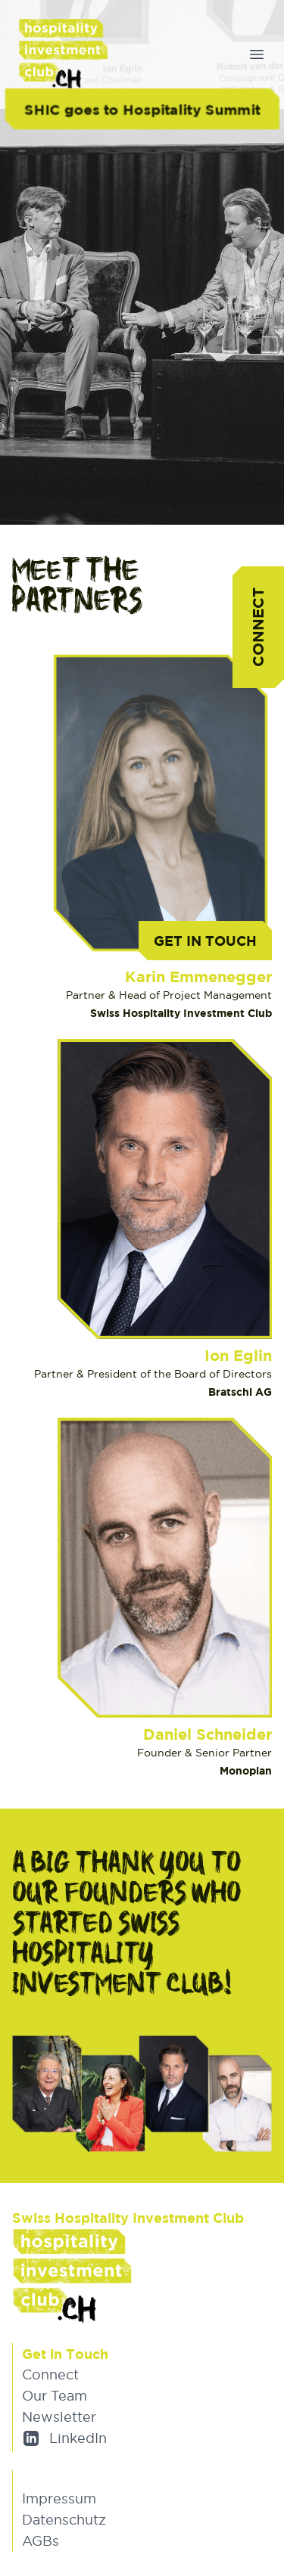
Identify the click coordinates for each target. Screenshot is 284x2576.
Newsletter (59, 2417)
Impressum (59, 2498)
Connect (258, 627)
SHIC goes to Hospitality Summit (142, 108)
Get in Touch (205, 940)
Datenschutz (64, 2519)
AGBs (40, 2541)
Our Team (54, 2395)
